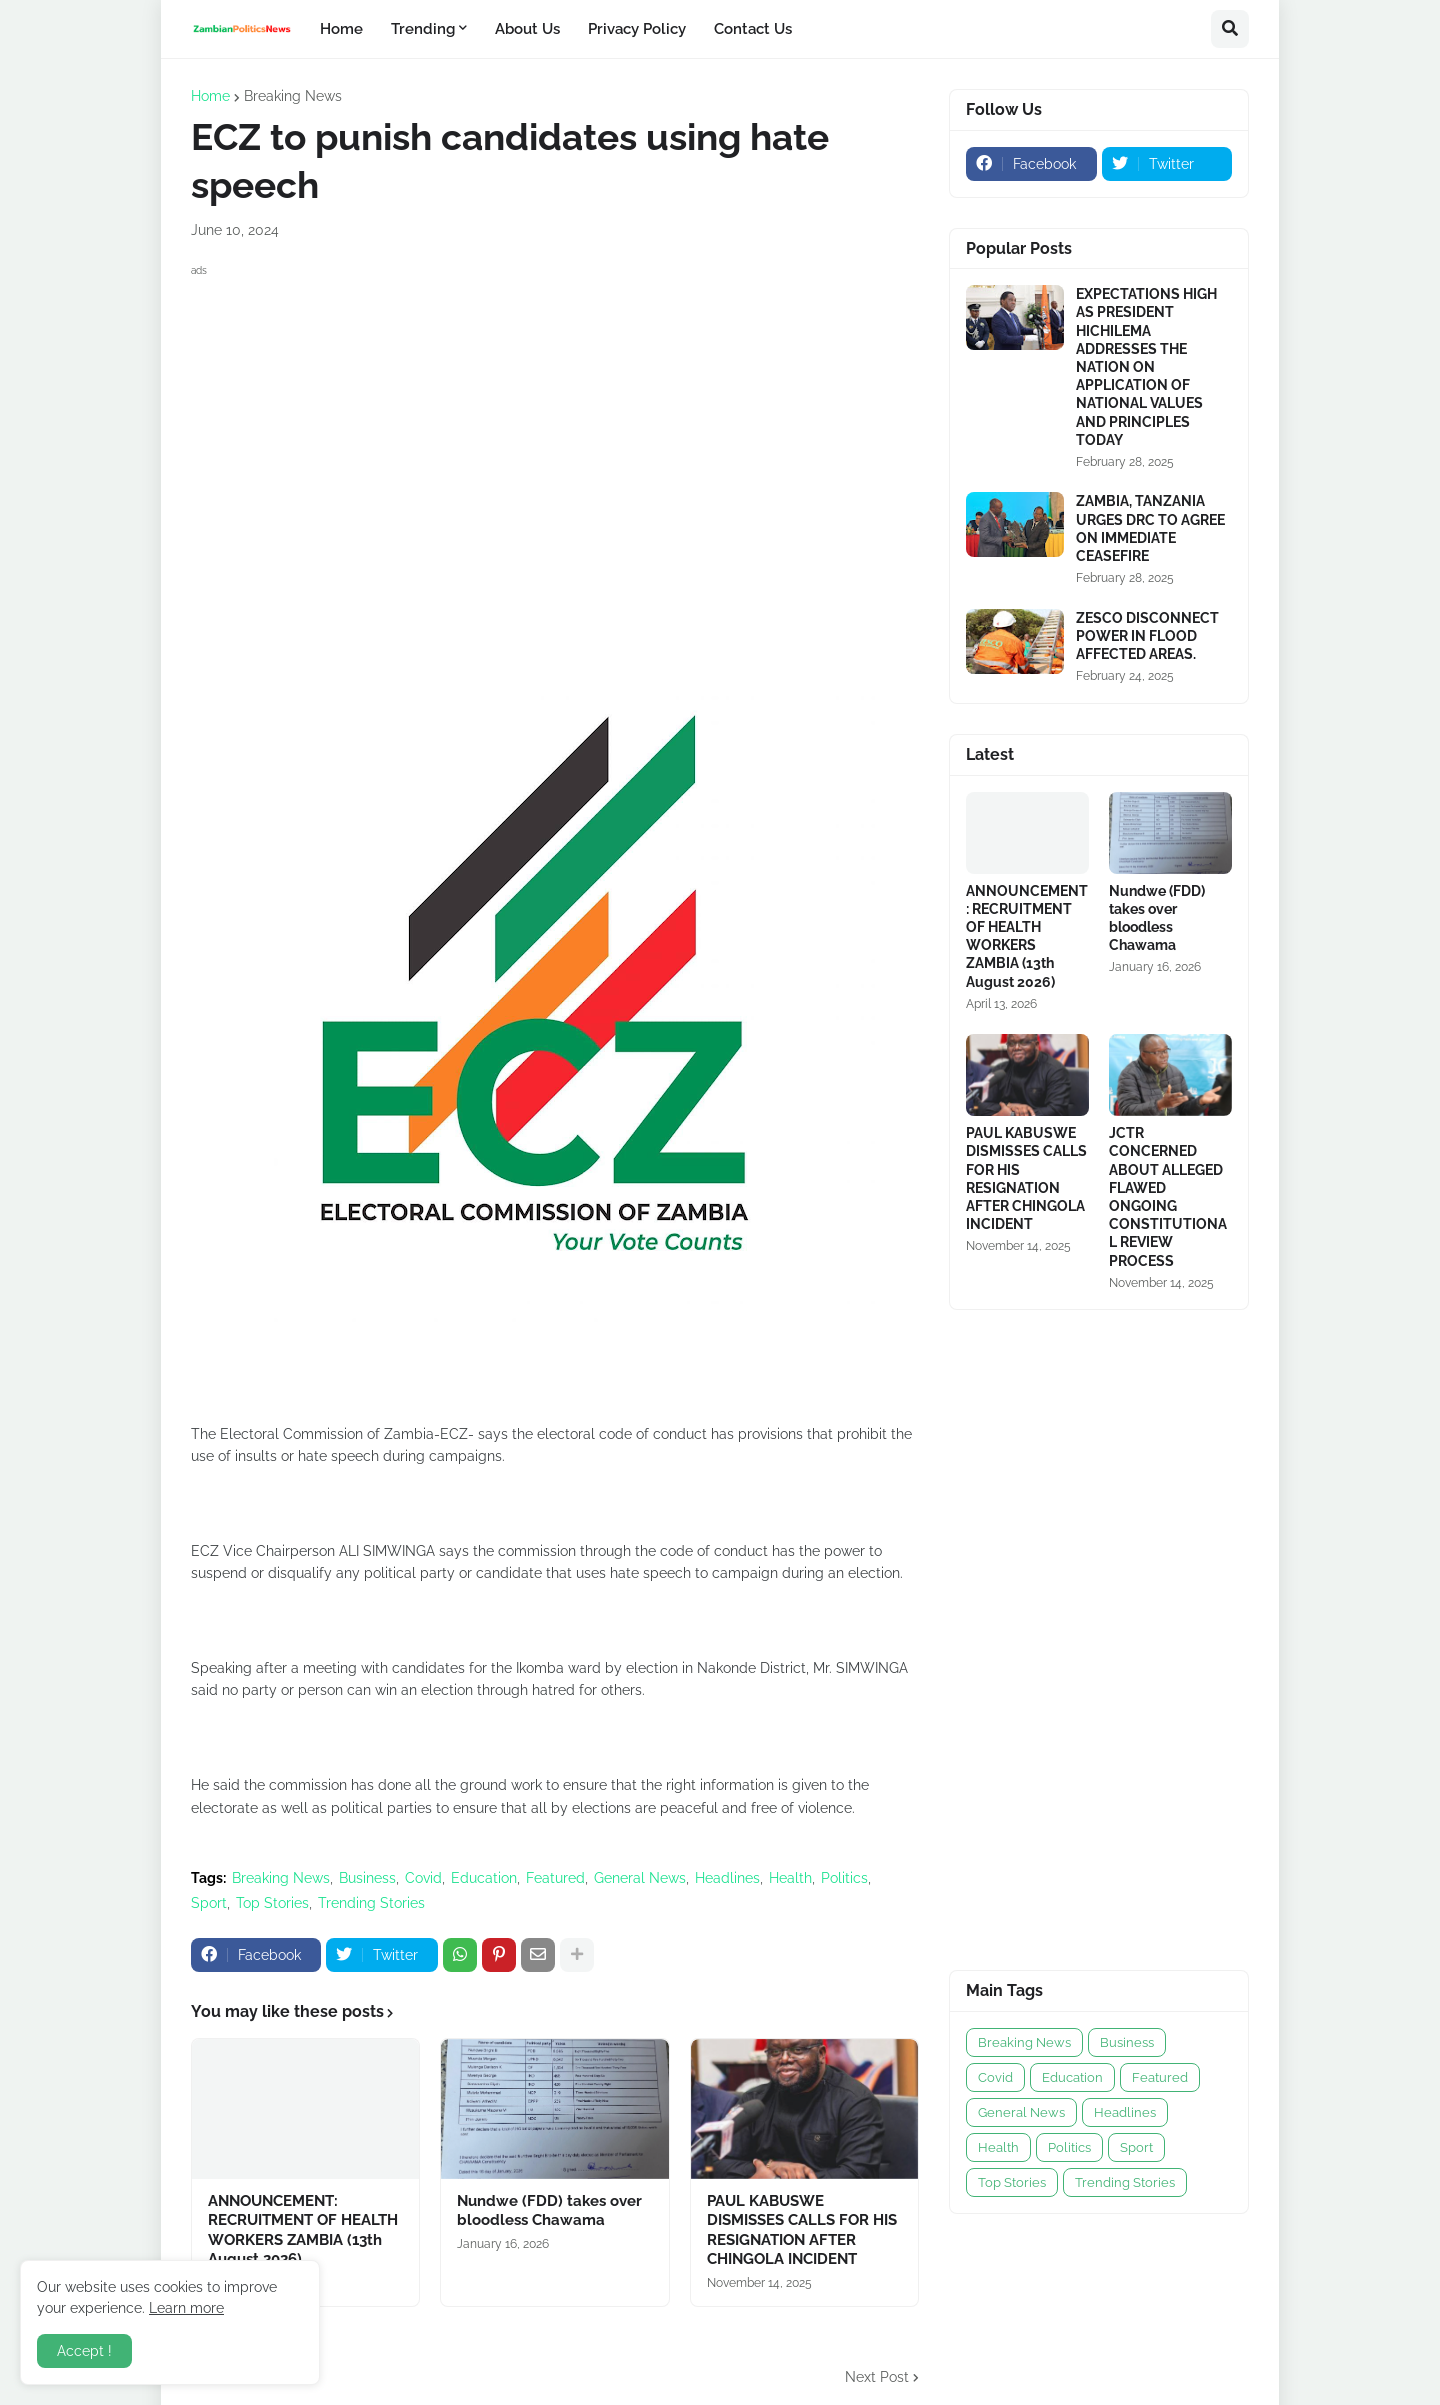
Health (790, 1878)
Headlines (727, 1878)
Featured (555, 1878)
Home (210, 96)
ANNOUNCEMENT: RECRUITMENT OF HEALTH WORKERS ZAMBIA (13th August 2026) (303, 2230)
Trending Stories (371, 1903)
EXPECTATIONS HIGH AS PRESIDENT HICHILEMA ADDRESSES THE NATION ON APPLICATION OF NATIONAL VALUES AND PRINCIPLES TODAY (1146, 367)
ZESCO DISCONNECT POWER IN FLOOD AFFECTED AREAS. (1147, 636)
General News (640, 1878)
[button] (1230, 29)
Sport (209, 1903)
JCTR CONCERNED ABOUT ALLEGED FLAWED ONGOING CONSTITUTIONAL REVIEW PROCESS (1168, 1196)
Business (367, 1878)
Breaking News (293, 96)
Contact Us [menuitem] (753, 29)
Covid (423, 1878)
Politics (844, 1878)
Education (484, 1878)
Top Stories (272, 1903)
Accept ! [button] (84, 2351)
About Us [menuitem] (527, 29)
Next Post (877, 2377)
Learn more (186, 2308)
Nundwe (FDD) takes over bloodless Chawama (549, 2211)
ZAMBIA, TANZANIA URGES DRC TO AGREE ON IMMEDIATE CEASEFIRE (1150, 528)
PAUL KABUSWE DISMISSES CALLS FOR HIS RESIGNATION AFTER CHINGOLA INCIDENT (802, 2230)
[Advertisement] (555, 422)
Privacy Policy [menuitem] (637, 29)
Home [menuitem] (341, 29)
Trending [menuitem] (423, 29)
